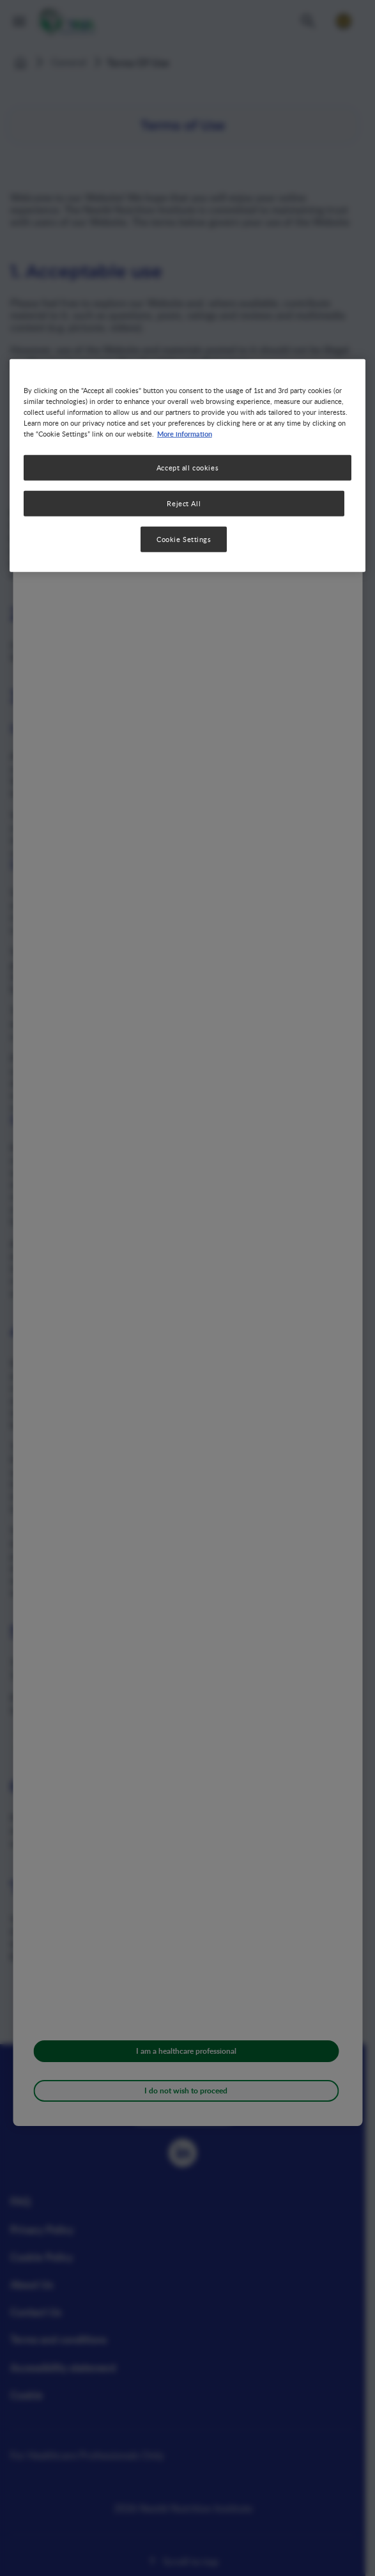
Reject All (184, 503)
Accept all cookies (187, 467)
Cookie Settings (184, 538)
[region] (188, 465)
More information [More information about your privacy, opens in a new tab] (184, 433)
